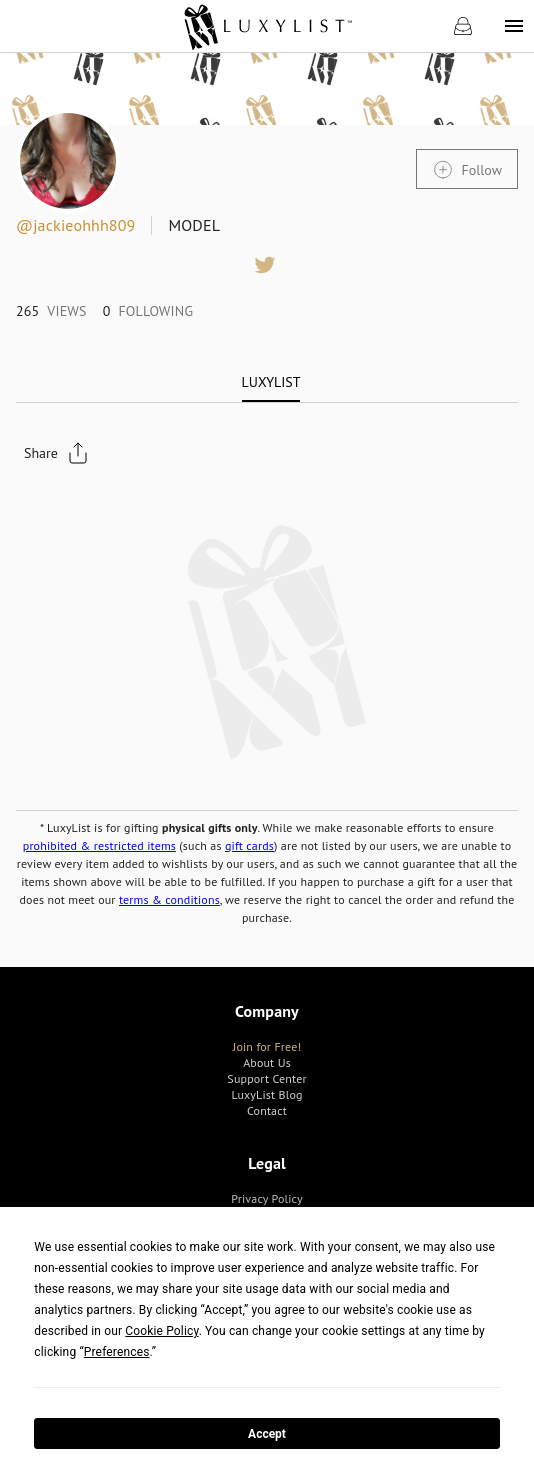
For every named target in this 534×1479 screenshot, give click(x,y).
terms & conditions (169, 899)
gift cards (249, 845)
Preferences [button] (117, 1352)
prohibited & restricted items (99, 845)
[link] (267, 26)
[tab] (271, 382)
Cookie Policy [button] (161, 1331)
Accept (267, 1434)
